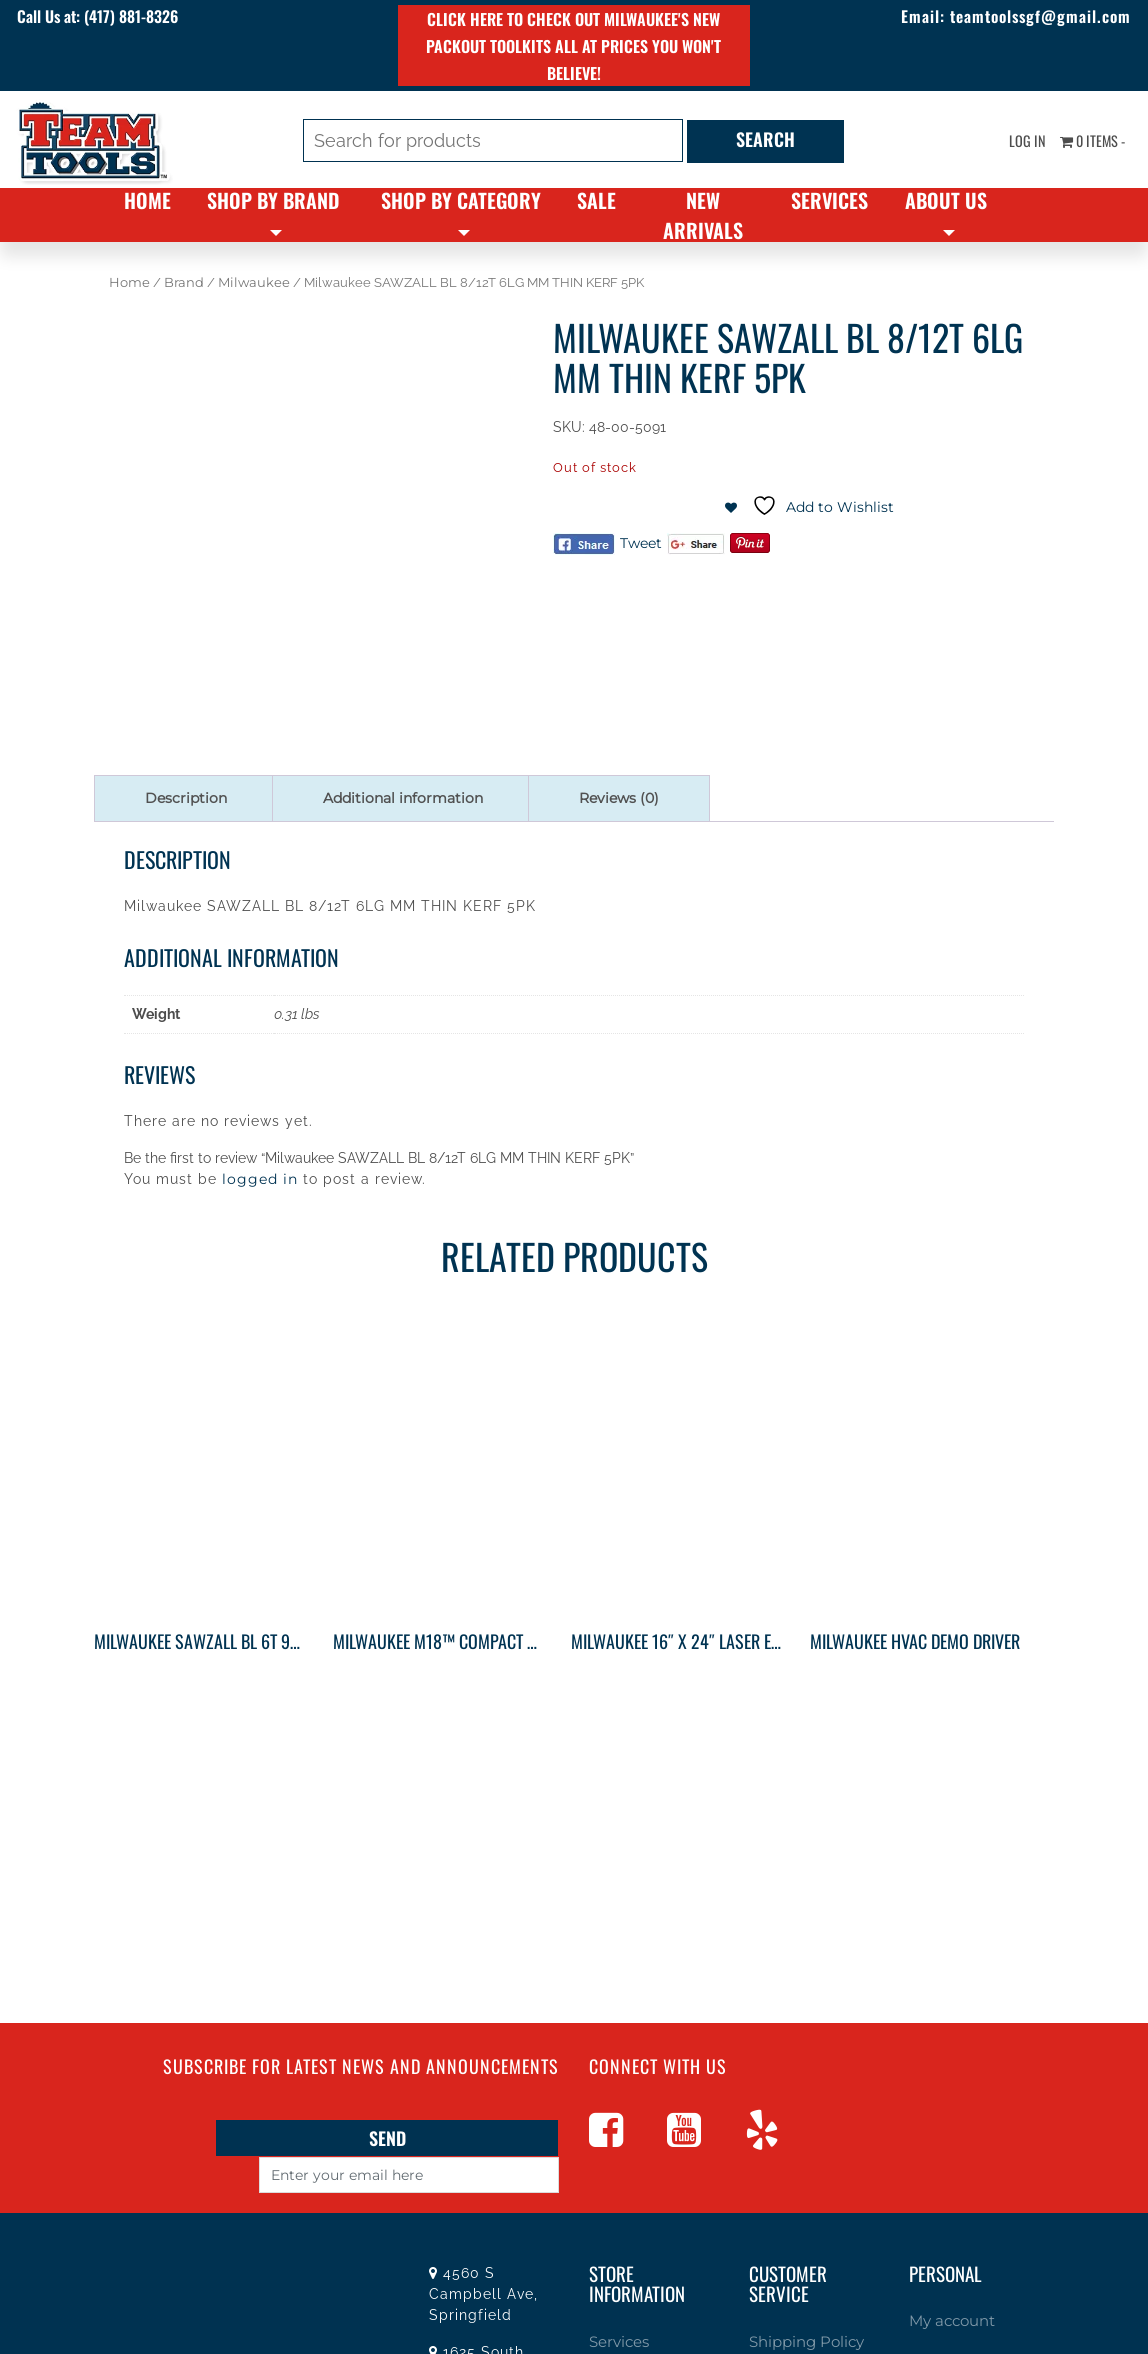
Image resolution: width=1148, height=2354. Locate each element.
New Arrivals (703, 215)
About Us (946, 200)
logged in (260, 1179)
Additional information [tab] (403, 798)
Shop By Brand (273, 200)
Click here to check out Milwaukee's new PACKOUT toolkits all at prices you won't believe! (573, 46)
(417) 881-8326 (166, 18)
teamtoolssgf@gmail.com (1013, 18)
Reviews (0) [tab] (619, 798)
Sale (596, 200)
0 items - (1086, 143)
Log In (1014, 143)
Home (147, 200)
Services (829, 200)
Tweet (641, 543)
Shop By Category (461, 200)
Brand (184, 282)
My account (946, 2319)
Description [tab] (186, 798)
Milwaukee (254, 282)
